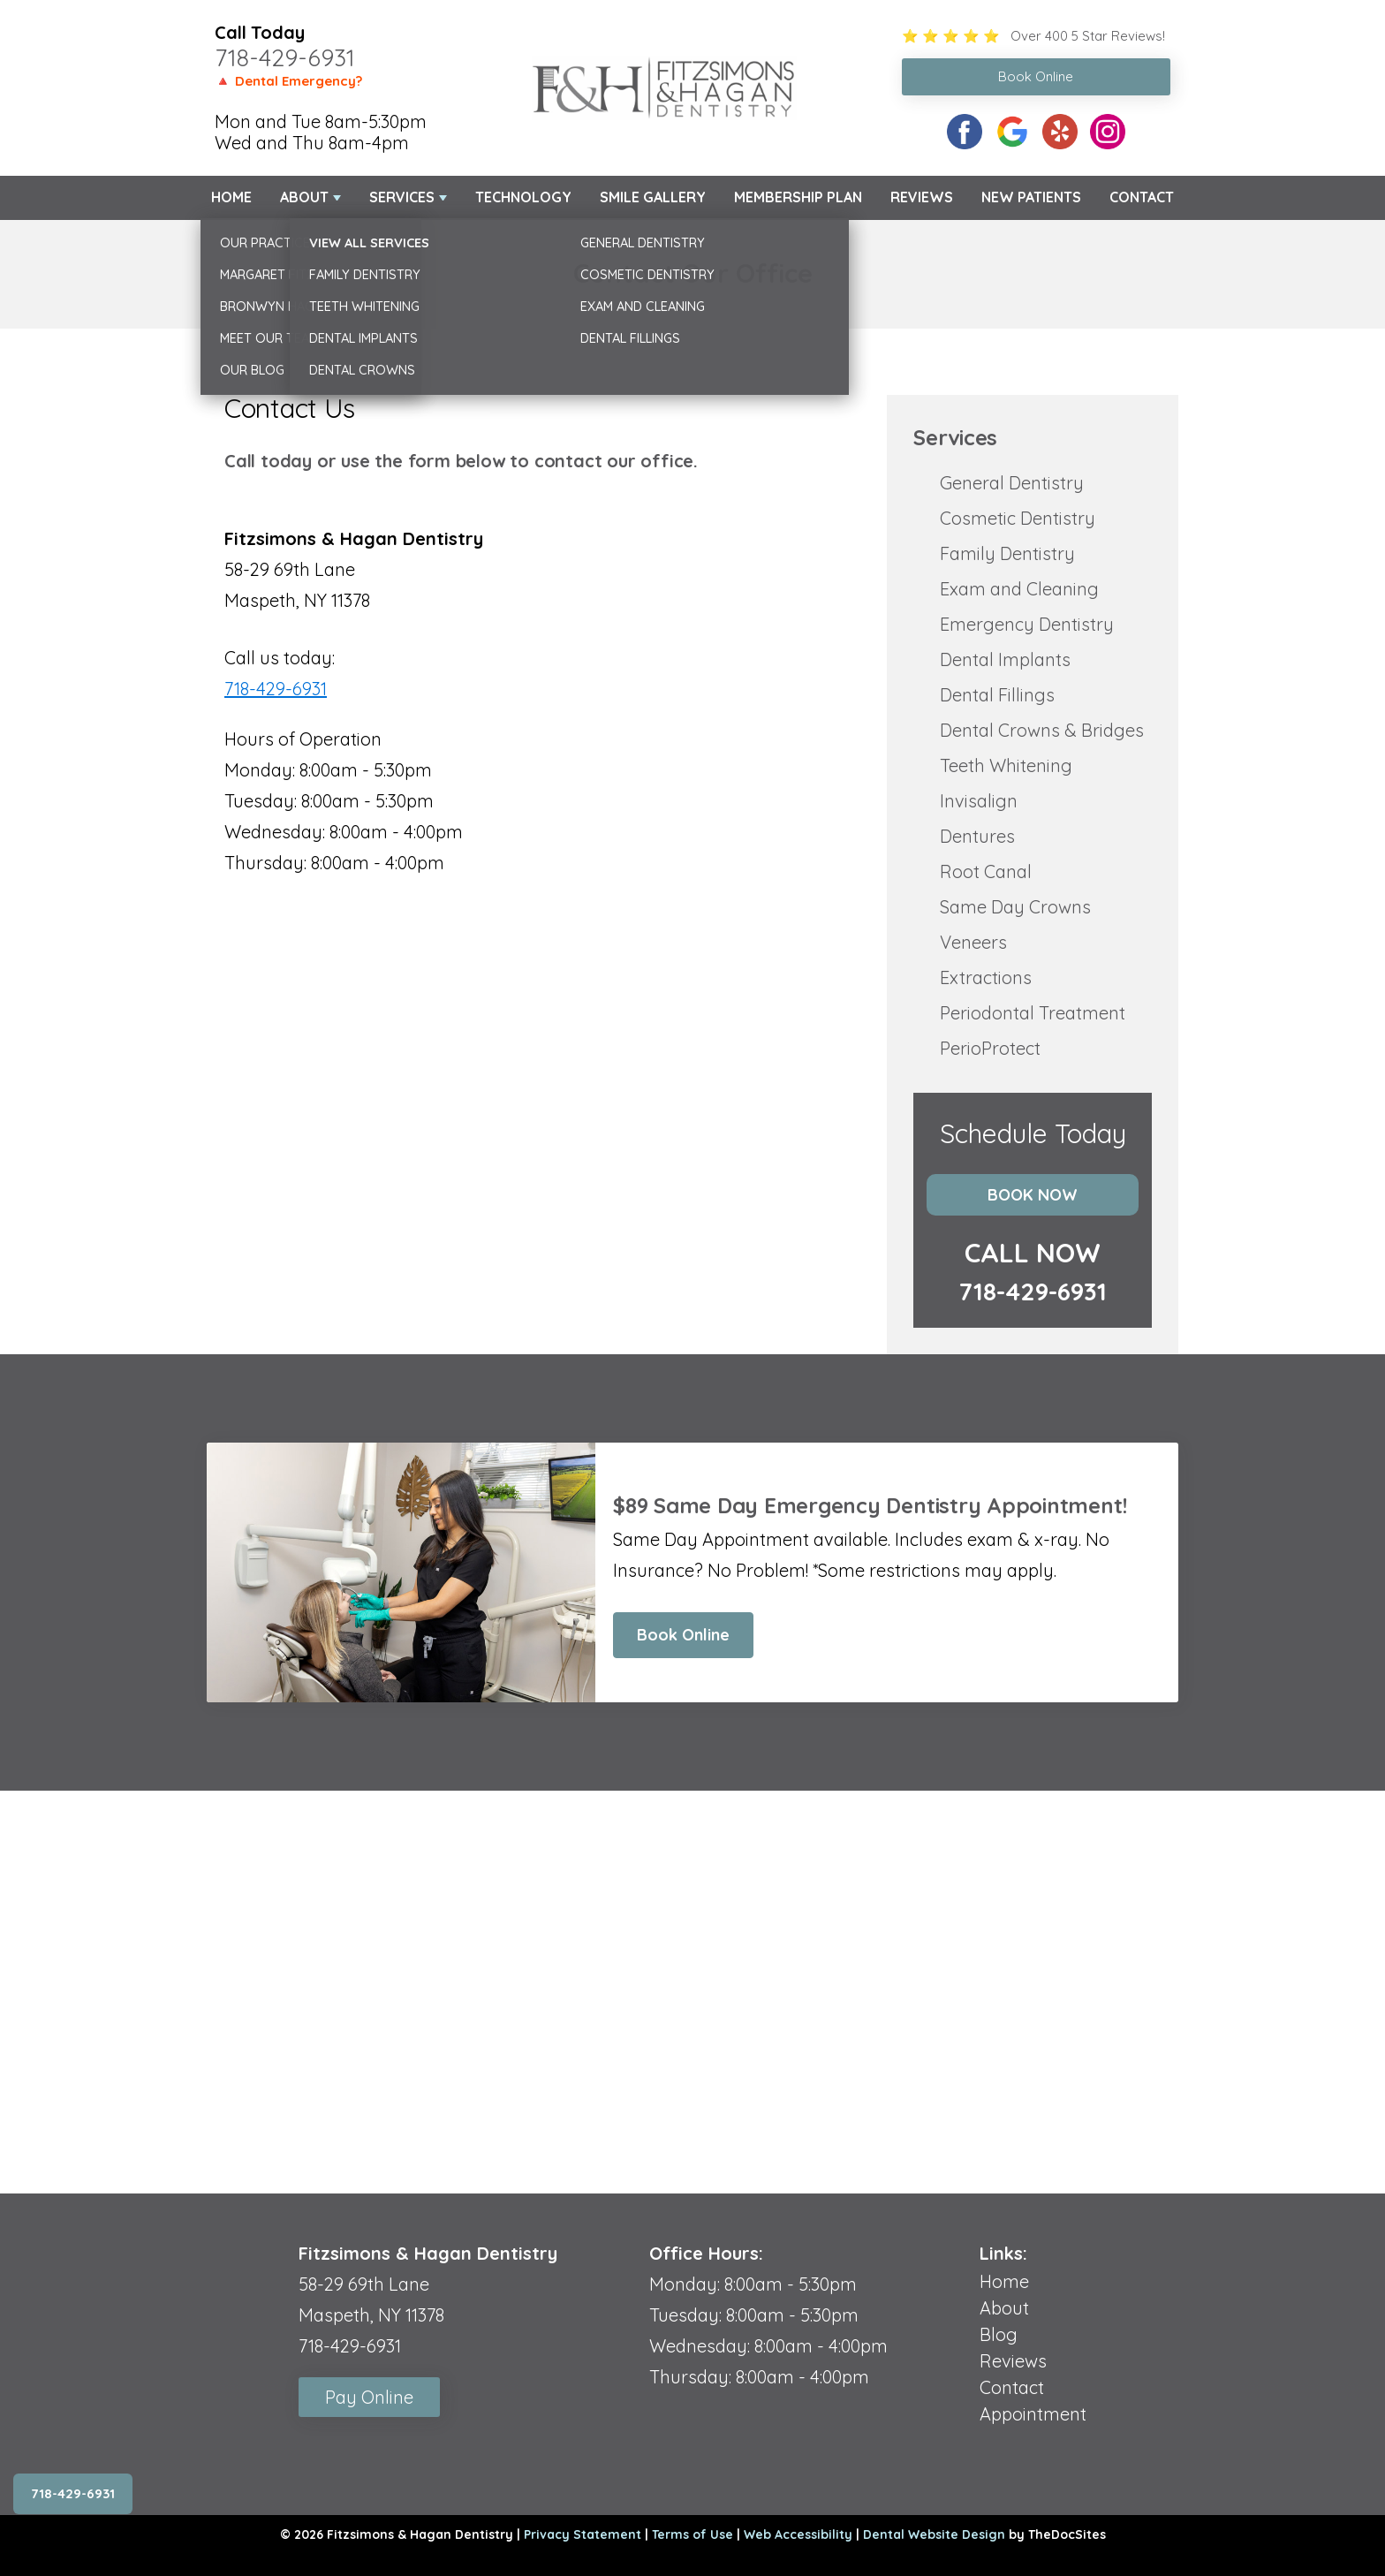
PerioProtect (990, 1048)
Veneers (973, 942)
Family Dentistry (1007, 553)
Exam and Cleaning (1019, 589)
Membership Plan (798, 197)
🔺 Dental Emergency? (288, 80)
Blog (999, 2334)
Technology (523, 197)
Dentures (977, 836)
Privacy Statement (582, 2534)
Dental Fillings (997, 695)
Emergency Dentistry (1027, 624)
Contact (1141, 197)
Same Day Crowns (1015, 907)
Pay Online (369, 2397)
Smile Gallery (653, 197)
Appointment (1033, 2414)
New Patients (1031, 197)
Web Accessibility (798, 2534)
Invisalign (979, 801)
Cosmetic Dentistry (1017, 518)
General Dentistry (1012, 483)
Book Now (1033, 1195)
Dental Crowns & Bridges (1042, 730)
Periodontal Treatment (1032, 1013)
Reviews (921, 197)
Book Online (683, 1635)
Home (231, 197)
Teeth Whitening (1006, 765)
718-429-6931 (285, 57)
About (304, 197)
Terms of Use (692, 2534)
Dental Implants (1005, 659)
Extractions (986, 977)
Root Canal (986, 871)
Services (402, 197)
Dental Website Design (934, 2534)
